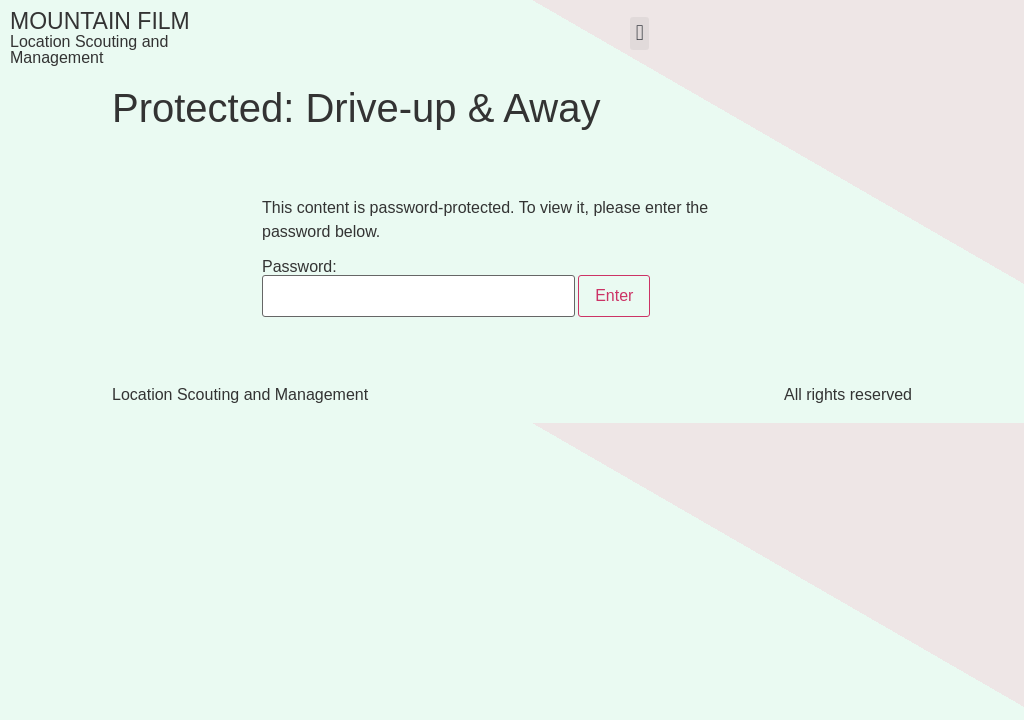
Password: (418, 288)
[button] (639, 33)
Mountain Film (100, 21)
